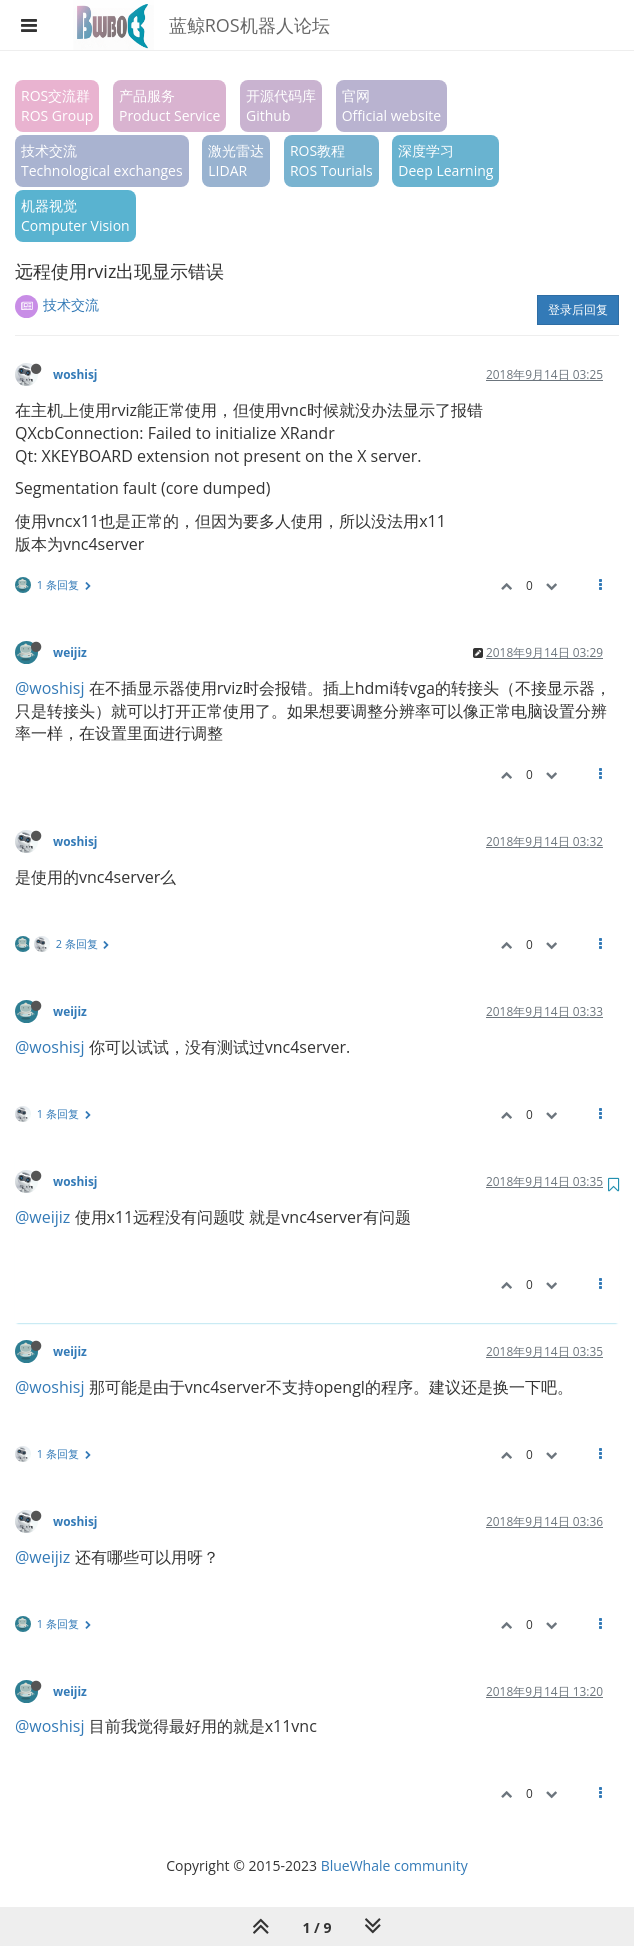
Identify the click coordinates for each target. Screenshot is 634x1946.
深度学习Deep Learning (445, 160)
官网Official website (391, 105)
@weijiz (42, 1217)
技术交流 (71, 304)
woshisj (75, 374)
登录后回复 (578, 309)
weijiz (70, 652)
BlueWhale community (394, 1865)
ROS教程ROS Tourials (331, 160)
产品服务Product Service (169, 105)
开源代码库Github (281, 105)
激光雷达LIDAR (236, 160)
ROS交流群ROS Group (57, 105)
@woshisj (50, 688)
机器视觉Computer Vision (75, 215)
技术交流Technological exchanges (102, 160)
